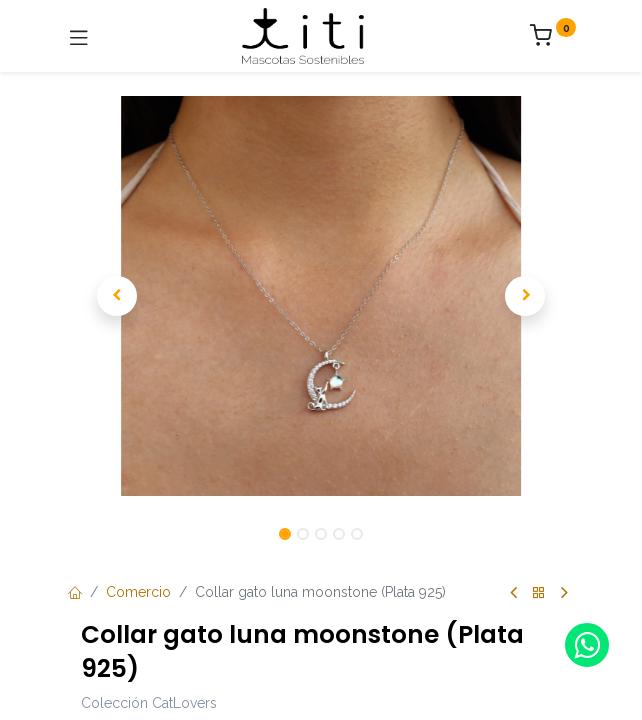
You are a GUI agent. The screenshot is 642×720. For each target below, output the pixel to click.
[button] (117, 296)
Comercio (138, 592)
